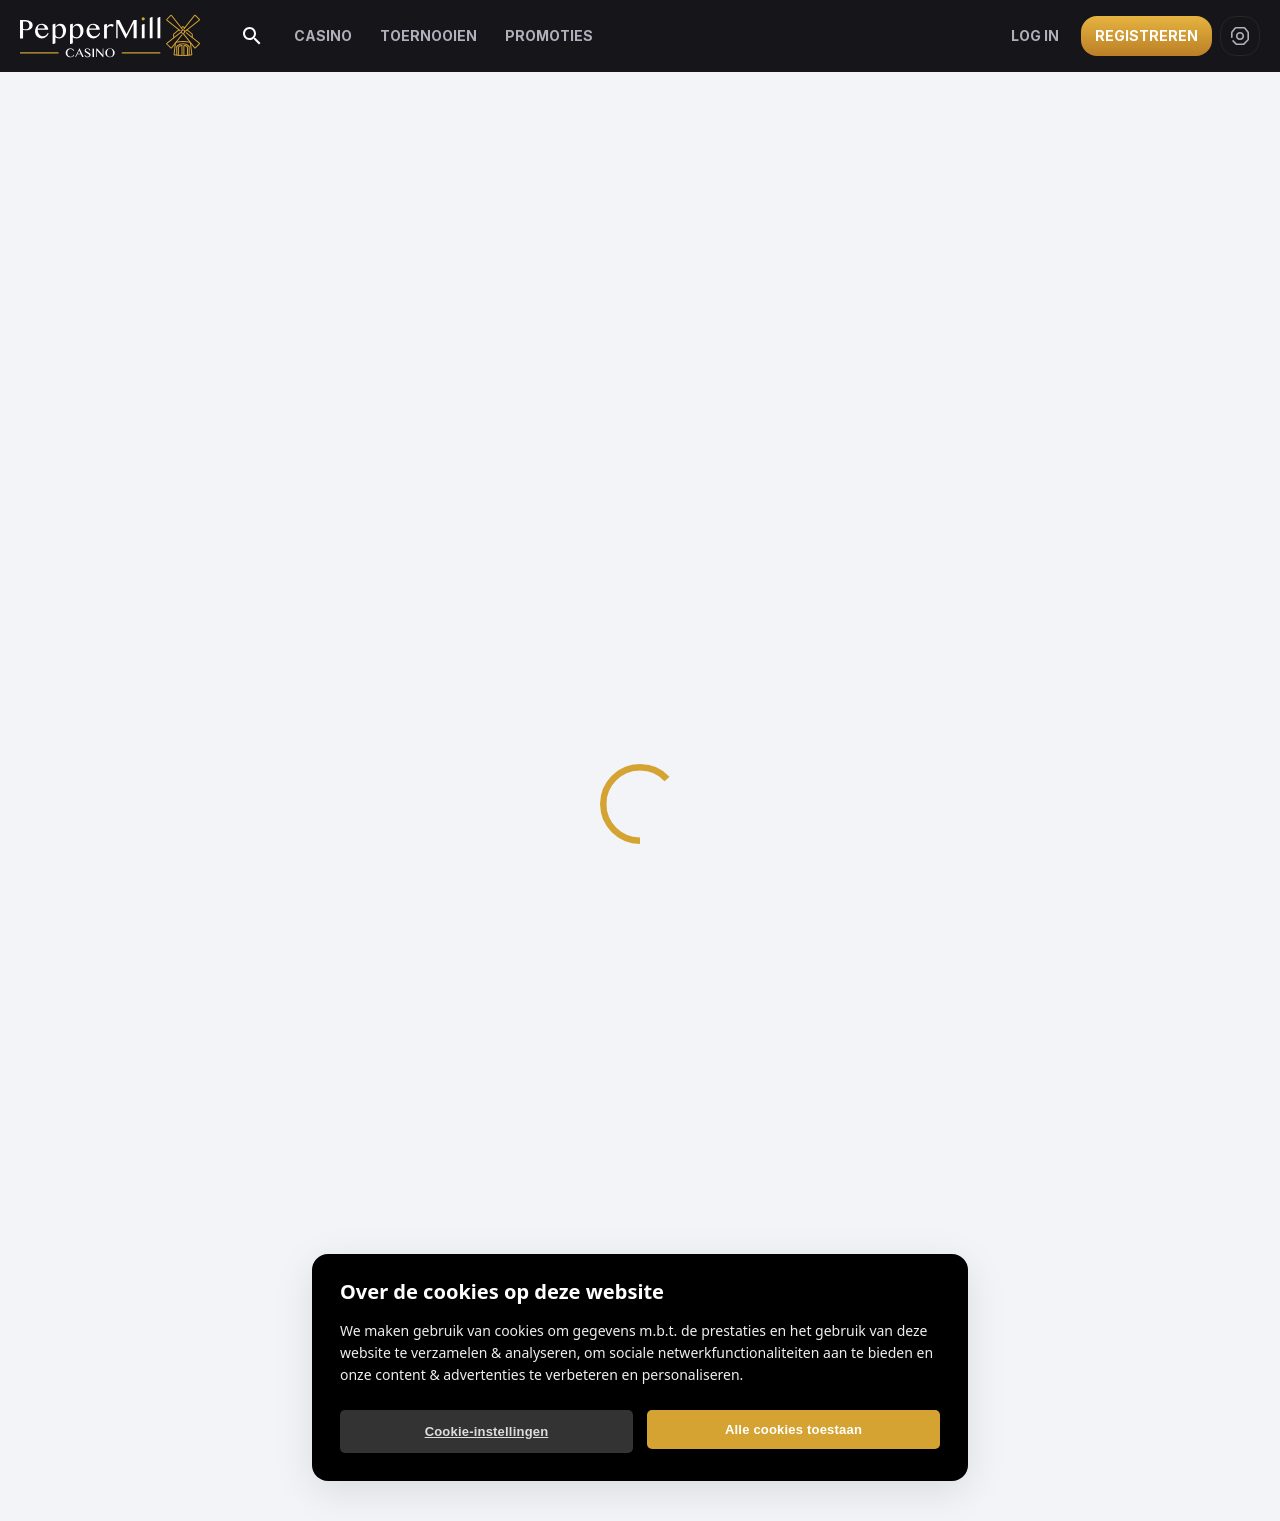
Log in (1035, 35)
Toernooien (428, 35)
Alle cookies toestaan (793, 1429)
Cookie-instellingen (487, 1431)
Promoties (549, 35)
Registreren (1146, 35)
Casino (323, 35)
